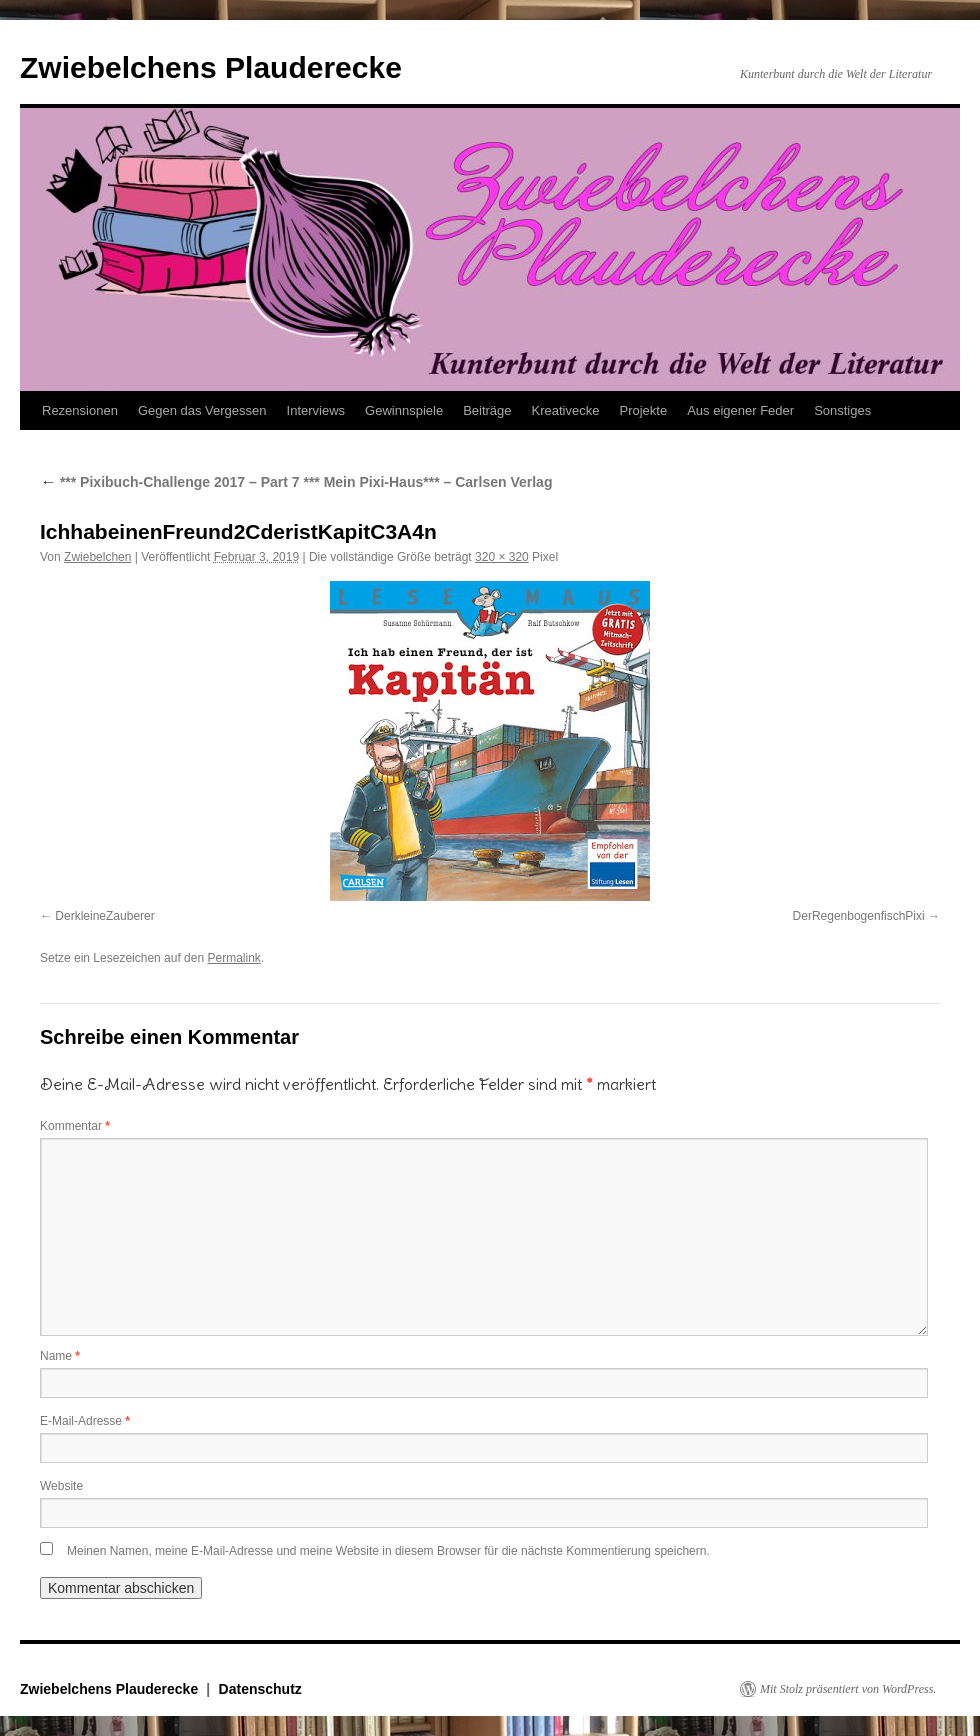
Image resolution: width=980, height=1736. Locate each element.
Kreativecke (566, 410)
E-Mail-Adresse (85, 1421)
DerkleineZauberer (104, 916)
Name (60, 1356)
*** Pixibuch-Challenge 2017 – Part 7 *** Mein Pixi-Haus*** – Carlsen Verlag (296, 482)
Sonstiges (842, 410)
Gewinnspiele (404, 410)
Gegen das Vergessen (202, 410)
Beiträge (487, 410)
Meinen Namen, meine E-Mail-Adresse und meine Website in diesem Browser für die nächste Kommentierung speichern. (388, 1551)
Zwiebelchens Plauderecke (211, 67)
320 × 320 (502, 557)
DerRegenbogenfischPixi (859, 916)
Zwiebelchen (97, 557)
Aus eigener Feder (740, 410)
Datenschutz (260, 1689)
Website (61, 1486)
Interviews (316, 410)
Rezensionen (80, 410)
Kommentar (75, 1126)
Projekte (643, 410)
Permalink (233, 958)
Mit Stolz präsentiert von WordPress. (848, 1689)
